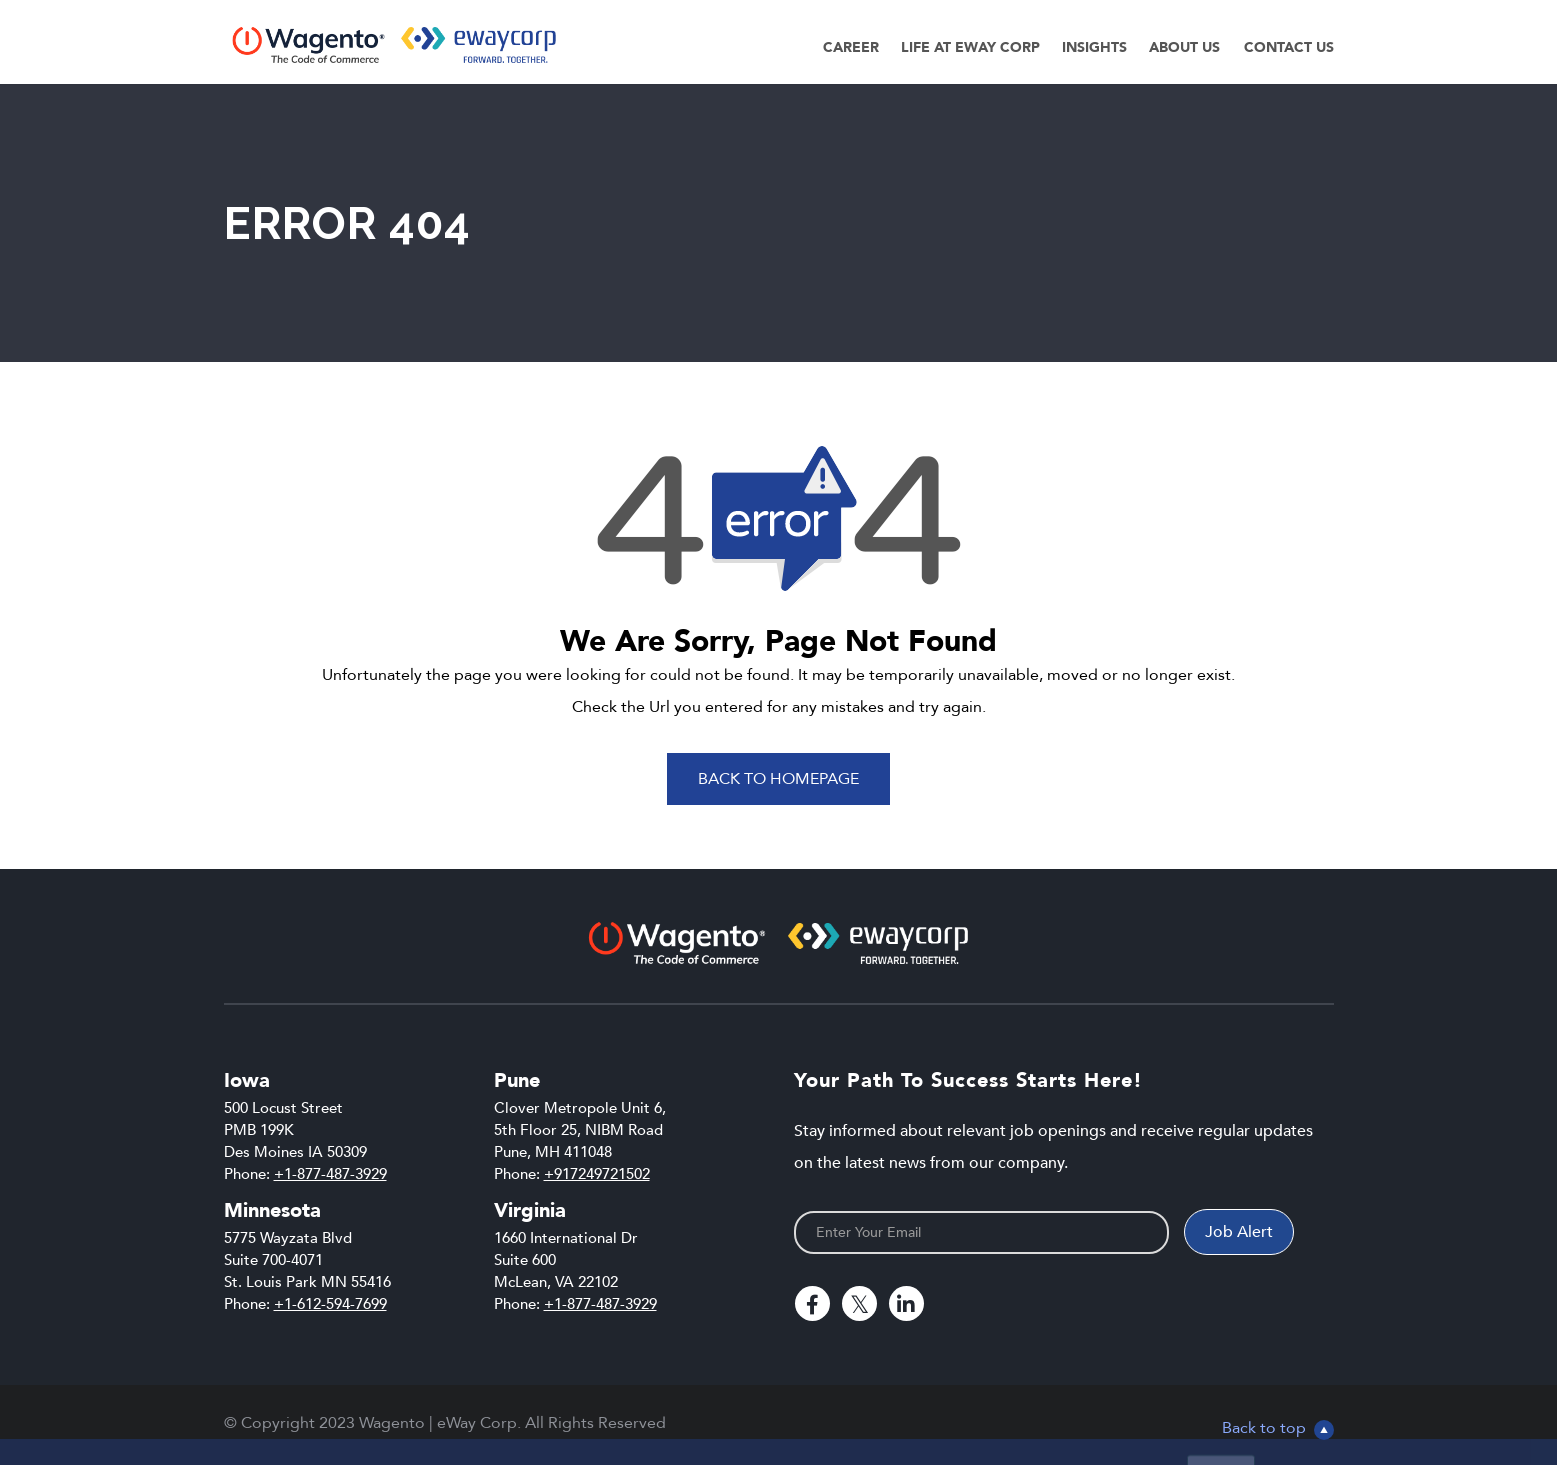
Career (851, 47)
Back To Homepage (778, 779)
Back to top (1278, 1428)
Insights (1094, 47)
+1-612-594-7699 (330, 1304)
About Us (1184, 47)
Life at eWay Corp (970, 47)
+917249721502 (597, 1174)
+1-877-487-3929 (330, 1174)
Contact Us (1289, 47)
